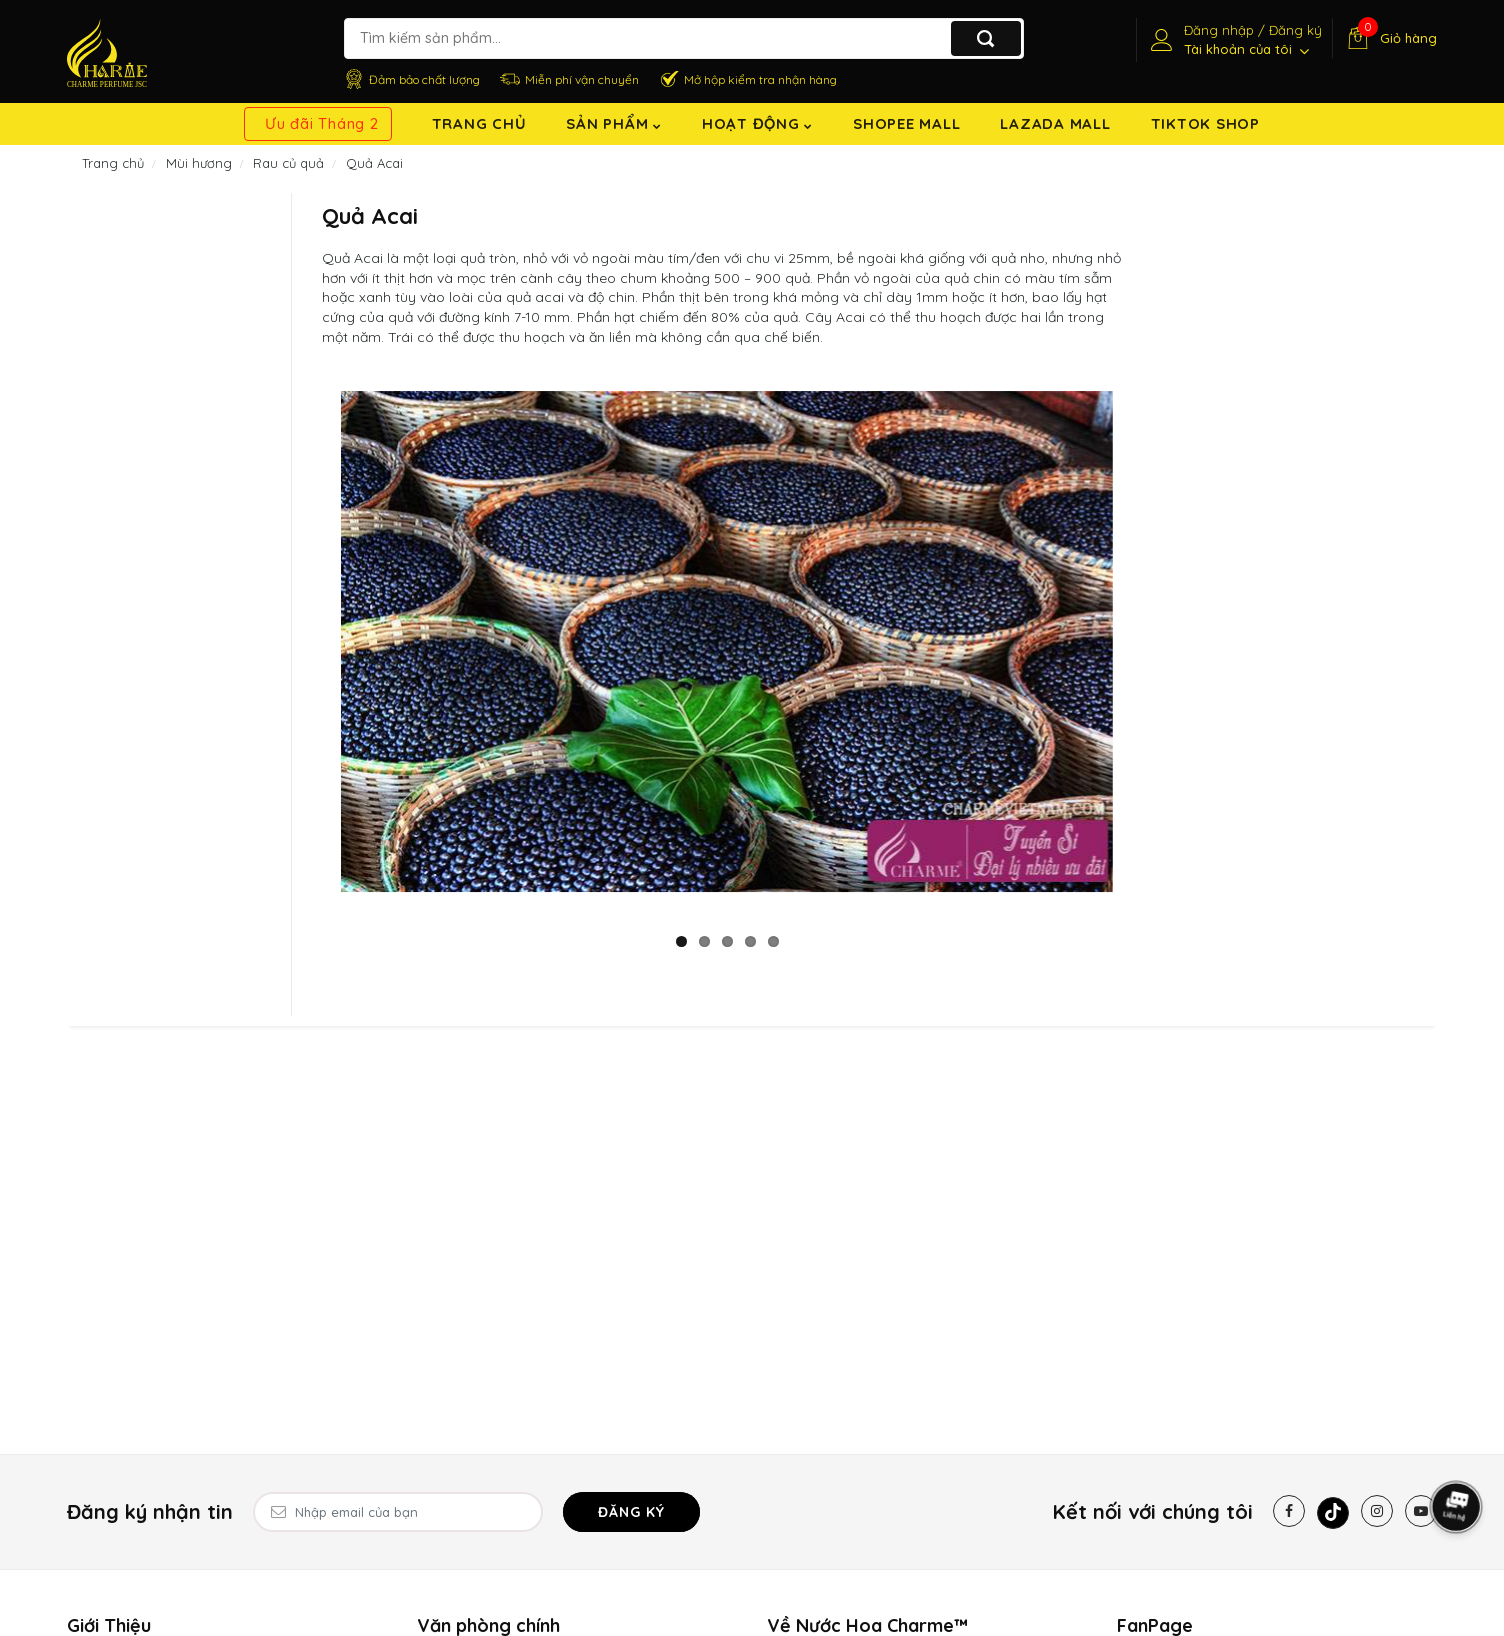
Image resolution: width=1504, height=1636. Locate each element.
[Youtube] (1421, 1511)
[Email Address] (398, 1512)
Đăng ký (631, 1512)
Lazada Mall (1055, 123)
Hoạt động (757, 123)
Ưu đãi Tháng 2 (322, 123)
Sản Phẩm (614, 123)
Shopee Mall (906, 123)
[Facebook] (1289, 1511)
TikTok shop (1205, 123)
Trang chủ (479, 123)
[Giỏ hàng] (1389, 38)
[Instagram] (1377, 1511)
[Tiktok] (1333, 1513)
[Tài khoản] (1234, 40)
